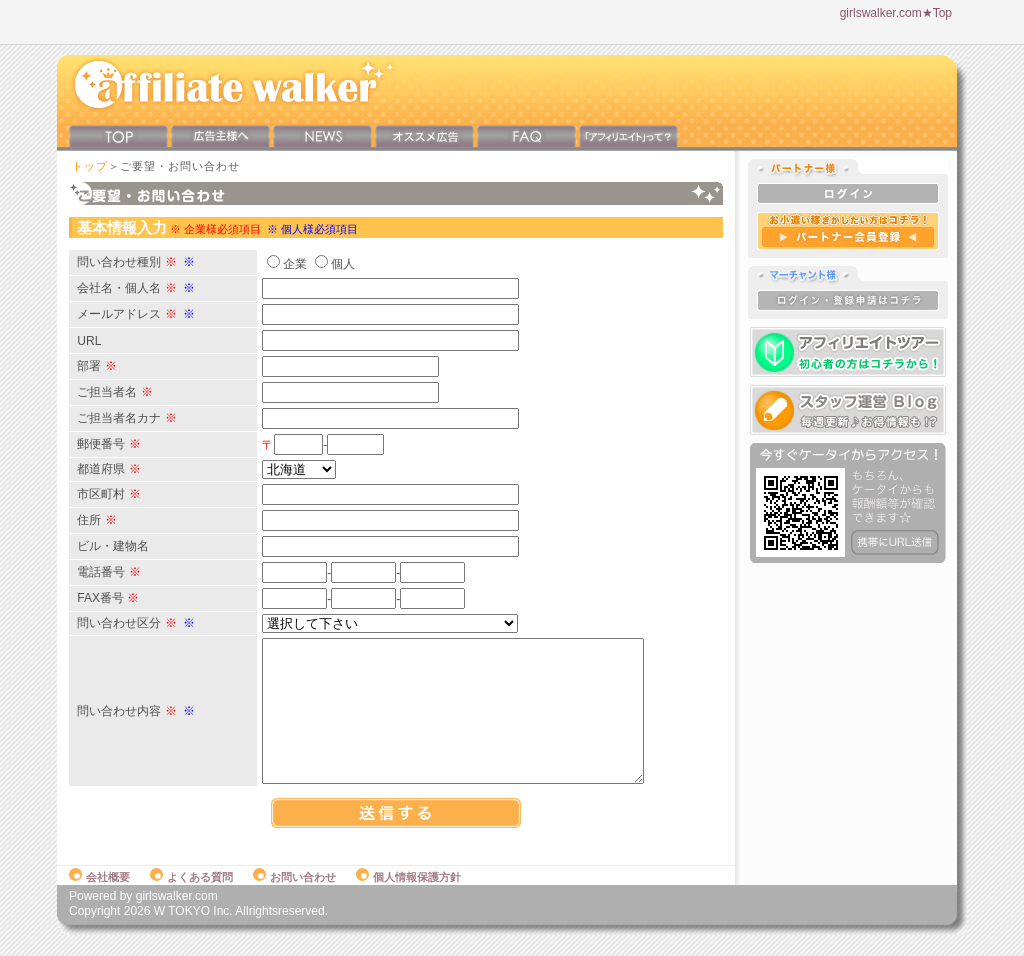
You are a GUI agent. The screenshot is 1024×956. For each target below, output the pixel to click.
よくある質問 (191, 898)
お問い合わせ (294, 898)
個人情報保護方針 (408, 898)
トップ (90, 166)
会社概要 (99, 898)
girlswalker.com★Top (896, 13)
